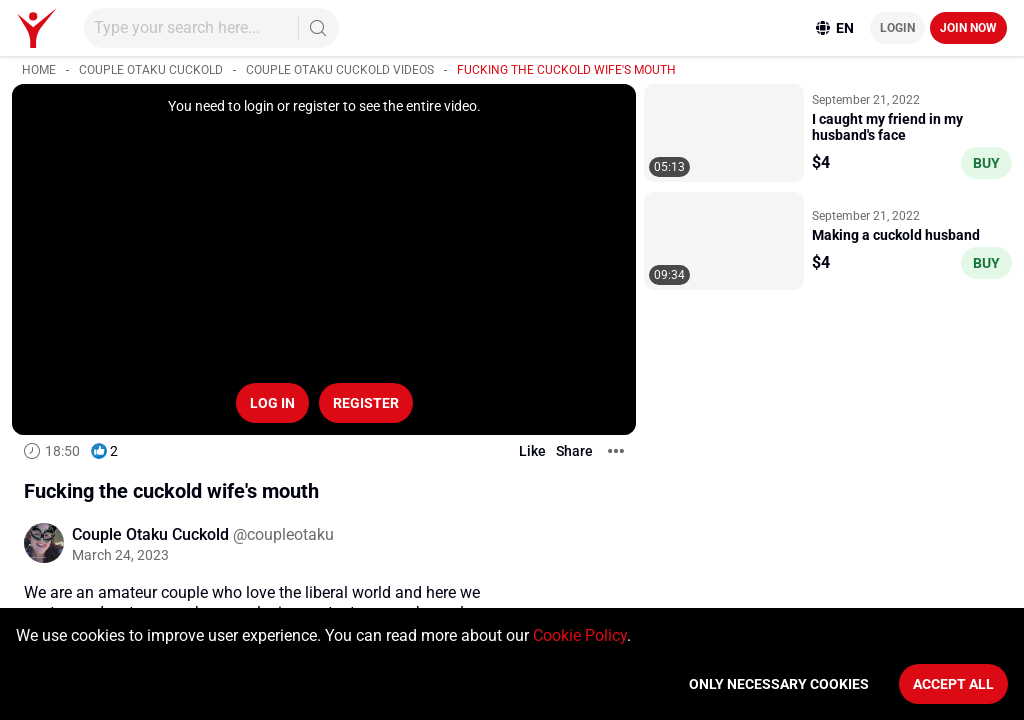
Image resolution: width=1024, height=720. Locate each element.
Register (366, 403)
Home (39, 70)
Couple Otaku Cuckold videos (340, 70)
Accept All (953, 684)
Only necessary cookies (779, 684)
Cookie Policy (580, 635)
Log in (272, 403)
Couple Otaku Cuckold (151, 70)
